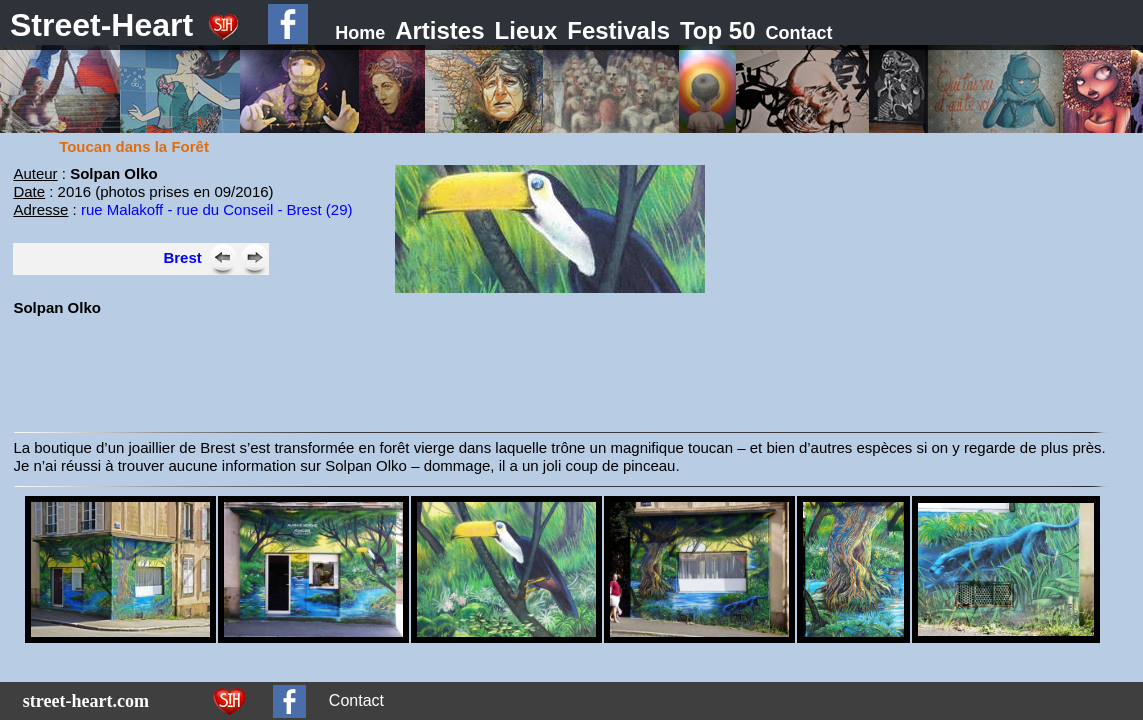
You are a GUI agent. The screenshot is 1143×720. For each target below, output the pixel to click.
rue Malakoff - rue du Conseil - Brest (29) (217, 209)
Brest (182, 257)
